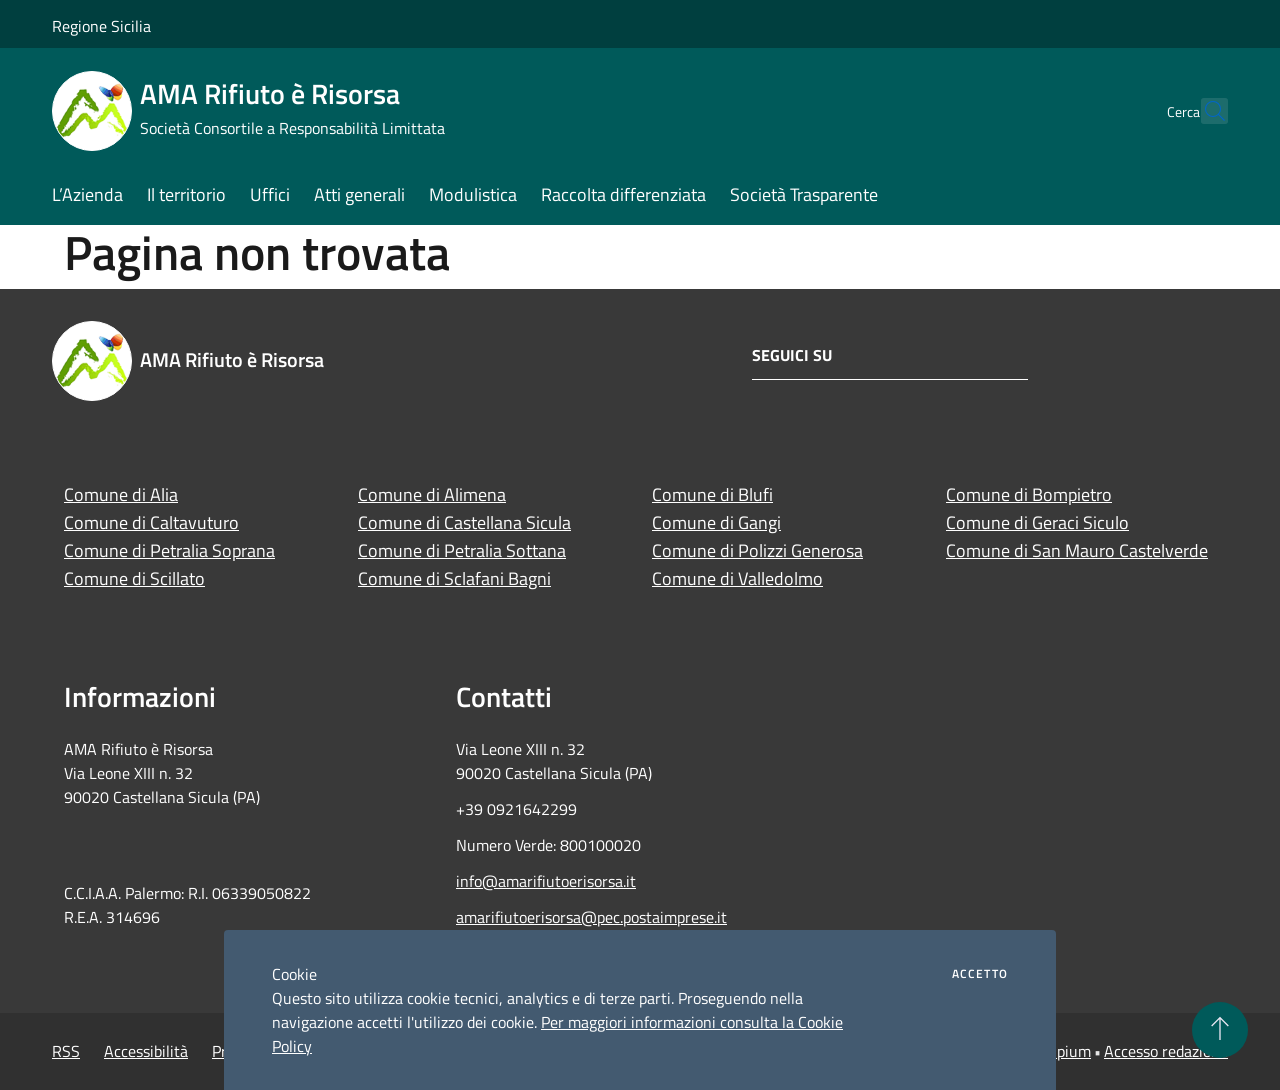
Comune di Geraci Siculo (1037, 522)
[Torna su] (1220, 1030)
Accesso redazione (1166, 1051)
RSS (66, 1051)
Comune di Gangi (716, 522)
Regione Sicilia (101, 26)
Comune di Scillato (134, 578)
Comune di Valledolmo (737, 578)
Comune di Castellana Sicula (464, 522)
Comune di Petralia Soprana (169, 550)
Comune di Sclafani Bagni (454, 578)
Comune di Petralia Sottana (462, 550)
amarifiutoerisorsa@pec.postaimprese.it (591, 917)
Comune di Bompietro (1029, 494)
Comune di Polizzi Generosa (757, 550)
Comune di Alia (121, 494)
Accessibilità (146, 1051)
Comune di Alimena (432, 494)
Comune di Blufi (712, 494)
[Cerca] (1204, 111)
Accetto (980, 974)
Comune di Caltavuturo (151, 522)
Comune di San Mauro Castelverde (1077, 550)
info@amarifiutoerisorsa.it (546, 881)
